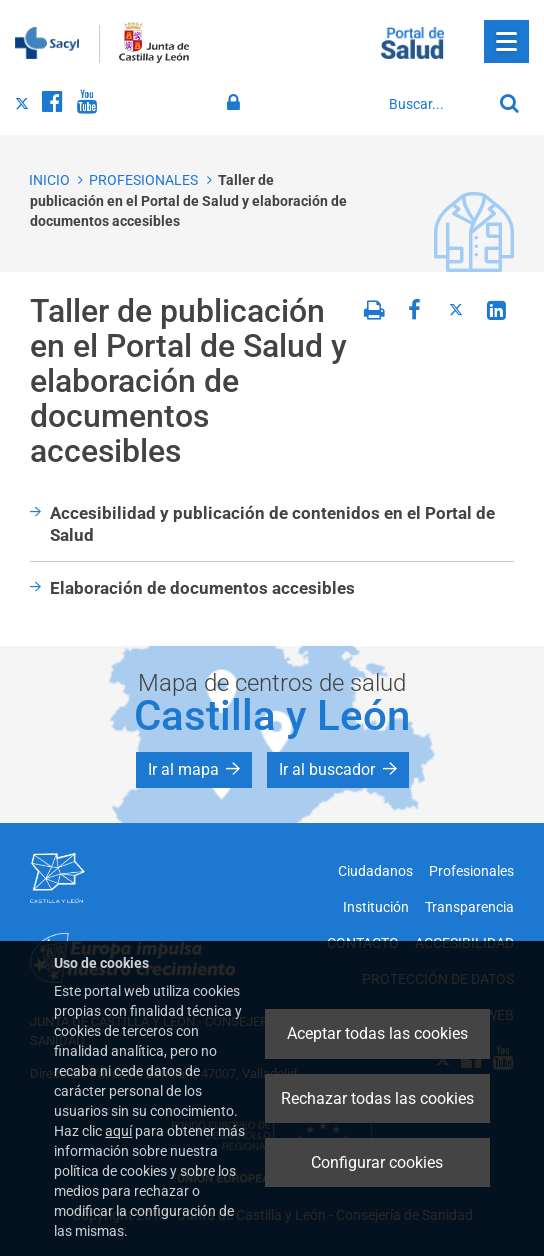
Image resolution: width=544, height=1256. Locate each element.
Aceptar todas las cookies (377, 1033)
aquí (118, 1131)
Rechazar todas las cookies (377, 1098)
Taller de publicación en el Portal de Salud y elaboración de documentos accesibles (188, 200)
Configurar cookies (377, 1162)
